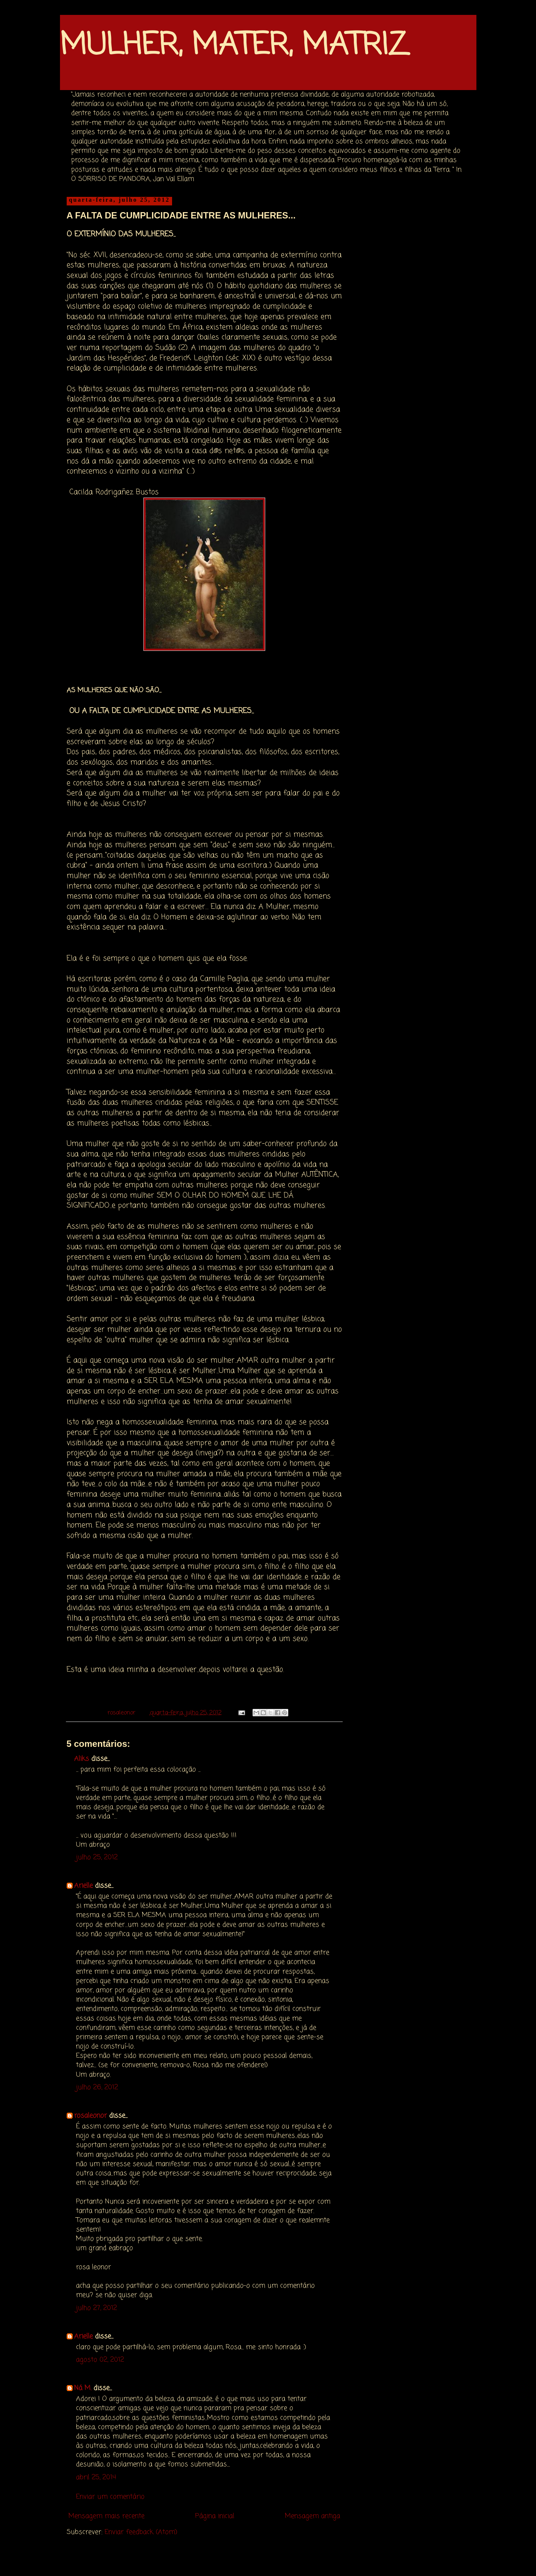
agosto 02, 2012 (100, 2360)
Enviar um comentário (110, 2497)
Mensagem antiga (312, 2516)
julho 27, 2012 (96, 2308)
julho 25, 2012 (97, 1857)
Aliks (81, 1759)
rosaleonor (90, 2115)
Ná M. (82, 2388)
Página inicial (214, 2516)
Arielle (83, 1885)
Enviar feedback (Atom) (141, 2532)
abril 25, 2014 (96, 2477)
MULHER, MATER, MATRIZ (233, 45)
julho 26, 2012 (97, 2087)
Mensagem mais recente (107, 2516)
